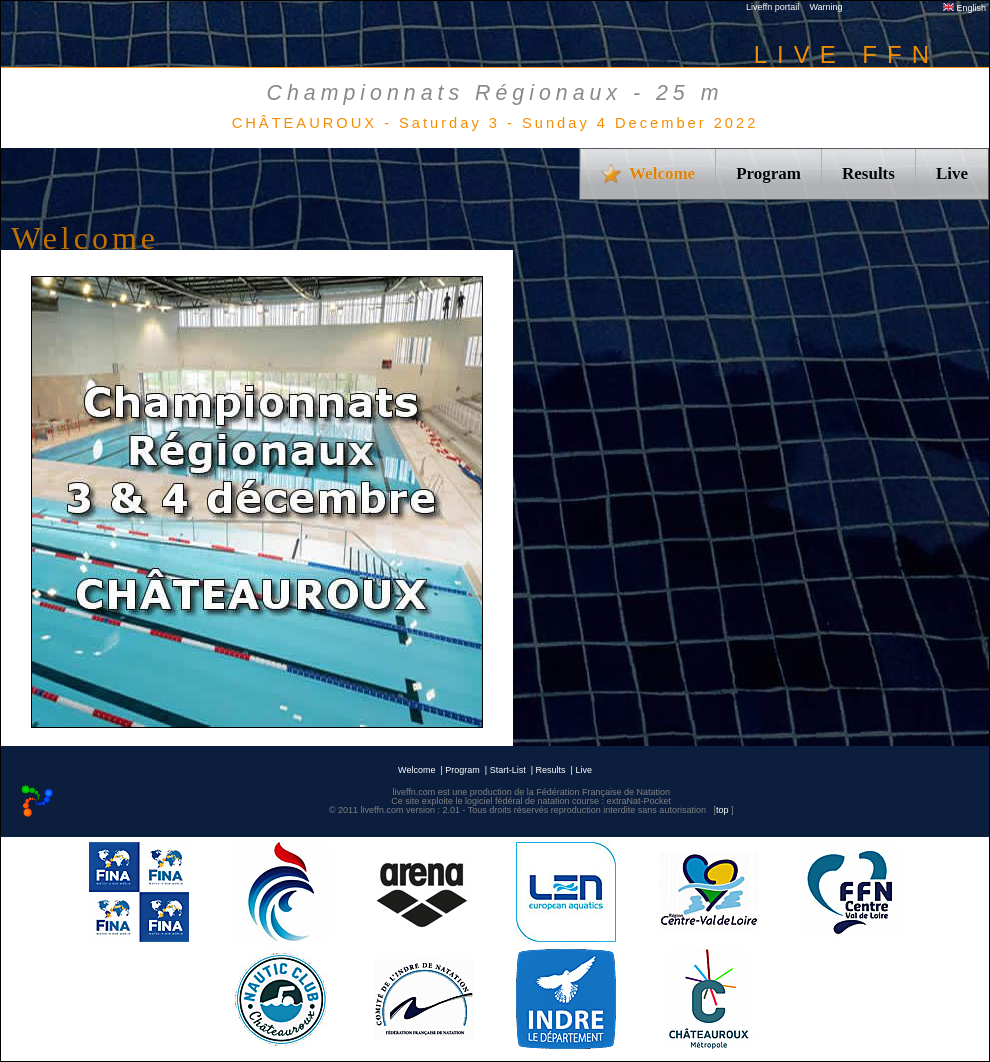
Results (868, 173)
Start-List (508, 770)
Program (768, 173)
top (722, 810)
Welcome (416, 770)
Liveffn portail (772, 7)
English (964, 8)
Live (952, 173)
